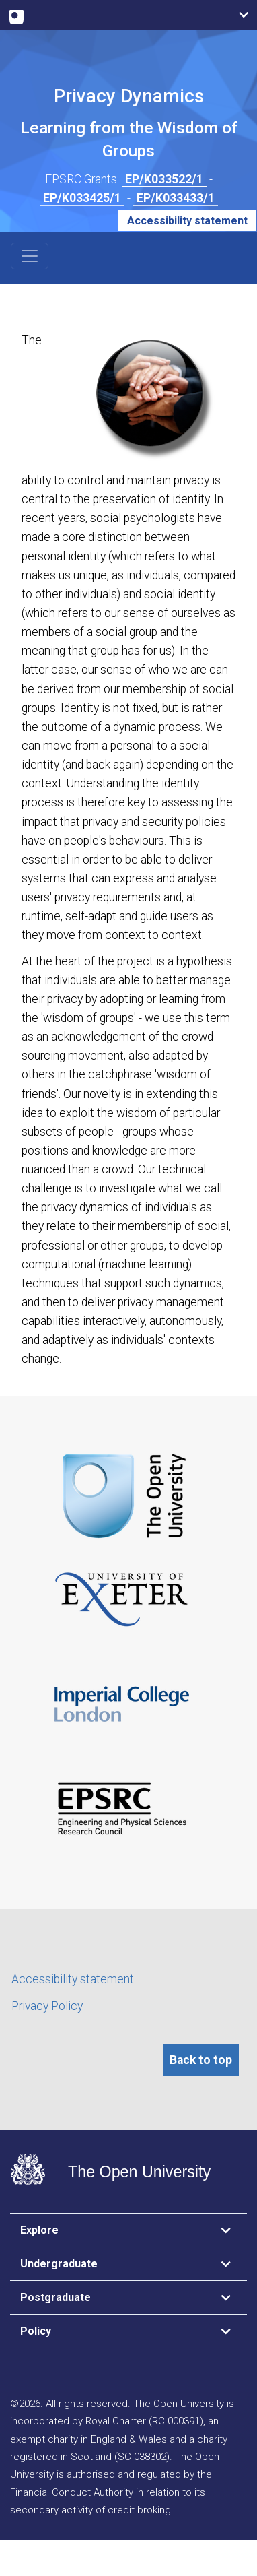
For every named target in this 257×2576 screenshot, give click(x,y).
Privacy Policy (47, 2006)
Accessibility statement (187, 220)
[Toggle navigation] (29, 256)
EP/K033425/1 (82, 198)
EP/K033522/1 (164, 179)
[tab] (128, 2230)
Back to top (201, 2060)
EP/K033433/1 (176, 198)
